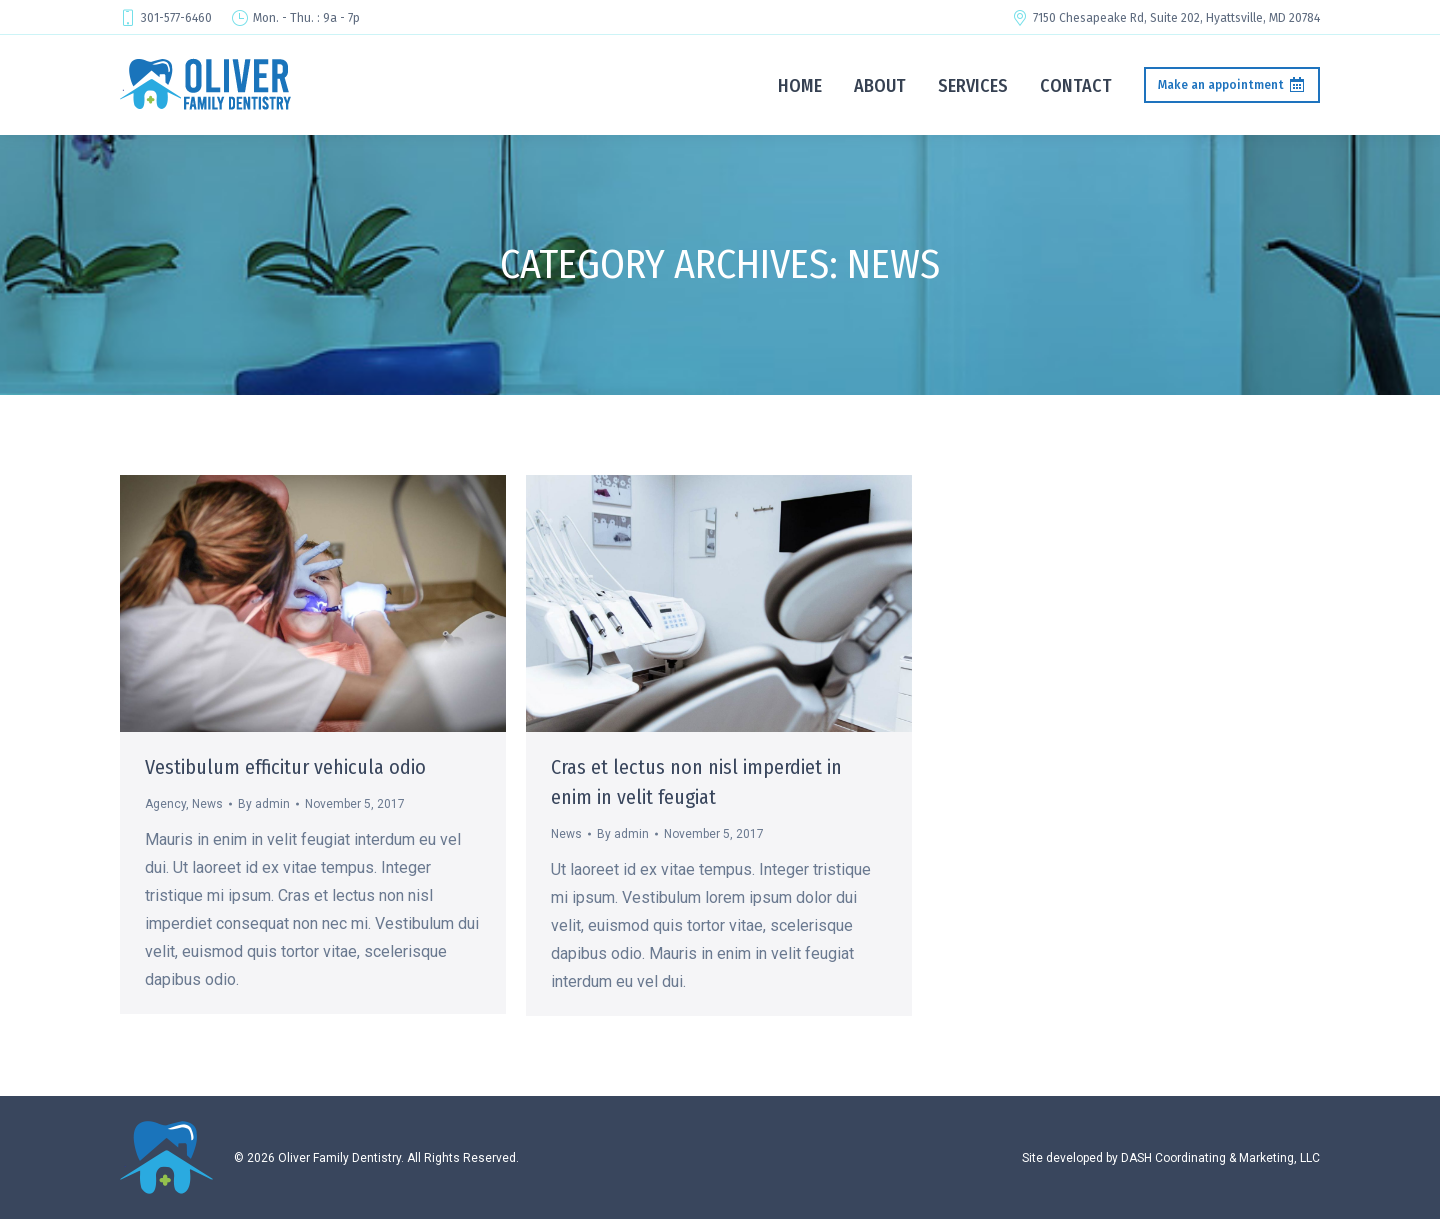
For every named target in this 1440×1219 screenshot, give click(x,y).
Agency (165, 804)
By (264, 804)
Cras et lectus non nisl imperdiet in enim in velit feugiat (696, 782)
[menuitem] (800, 85)
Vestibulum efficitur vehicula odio (285, 767)
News (207, 804)
